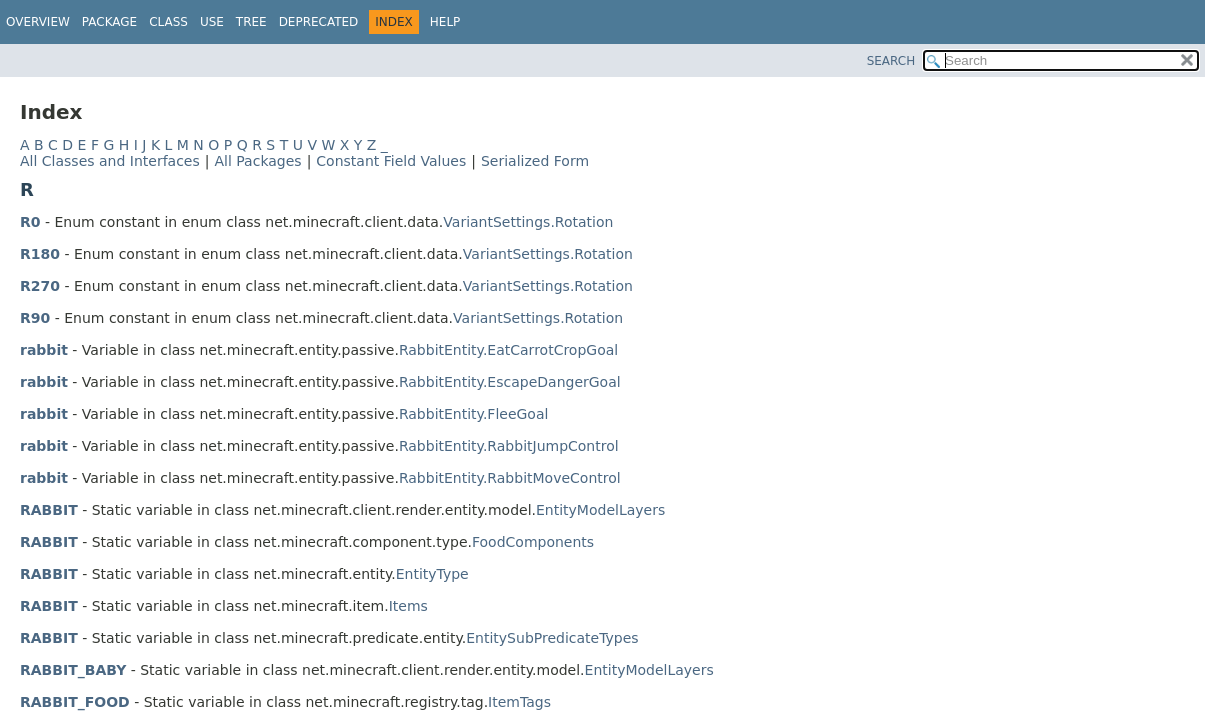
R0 (30, 222)
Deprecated (319, 22)
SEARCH (891, 61)
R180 (40, 254)
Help (445, 22)
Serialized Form (535, 161)
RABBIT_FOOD (75, 702)
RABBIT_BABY (73, 670)
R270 (40, 286)
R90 (35, 318)
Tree (251, 22)
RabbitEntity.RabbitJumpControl (509, 446)
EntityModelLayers (600, 510)
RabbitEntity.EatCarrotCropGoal (508, 350)
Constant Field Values (391, 161)
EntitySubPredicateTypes (552, 638)
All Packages (257, 161)
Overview (38, 22)
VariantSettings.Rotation (528, 222)
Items (408, 606)
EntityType (432, 574)
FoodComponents (533, 542)
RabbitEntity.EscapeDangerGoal (510, 382)
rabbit (44, 350)
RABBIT (49, 510)
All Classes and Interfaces (110, 161)
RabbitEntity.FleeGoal (474, 414)
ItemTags (519, 702)
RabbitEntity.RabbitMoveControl (510, 478)
